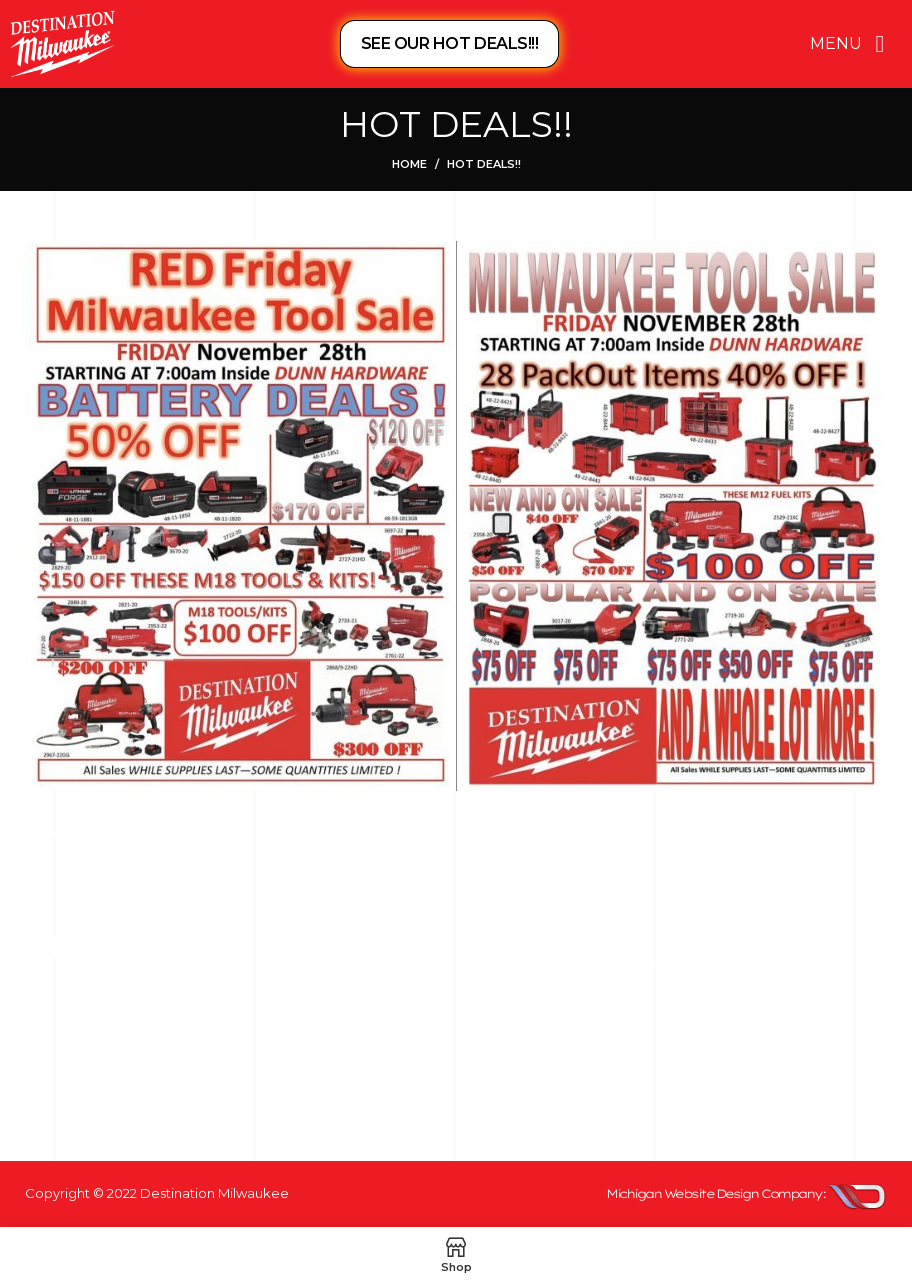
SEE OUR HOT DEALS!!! (449, 43)
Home (409, 164)
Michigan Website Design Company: (715, 1193)
